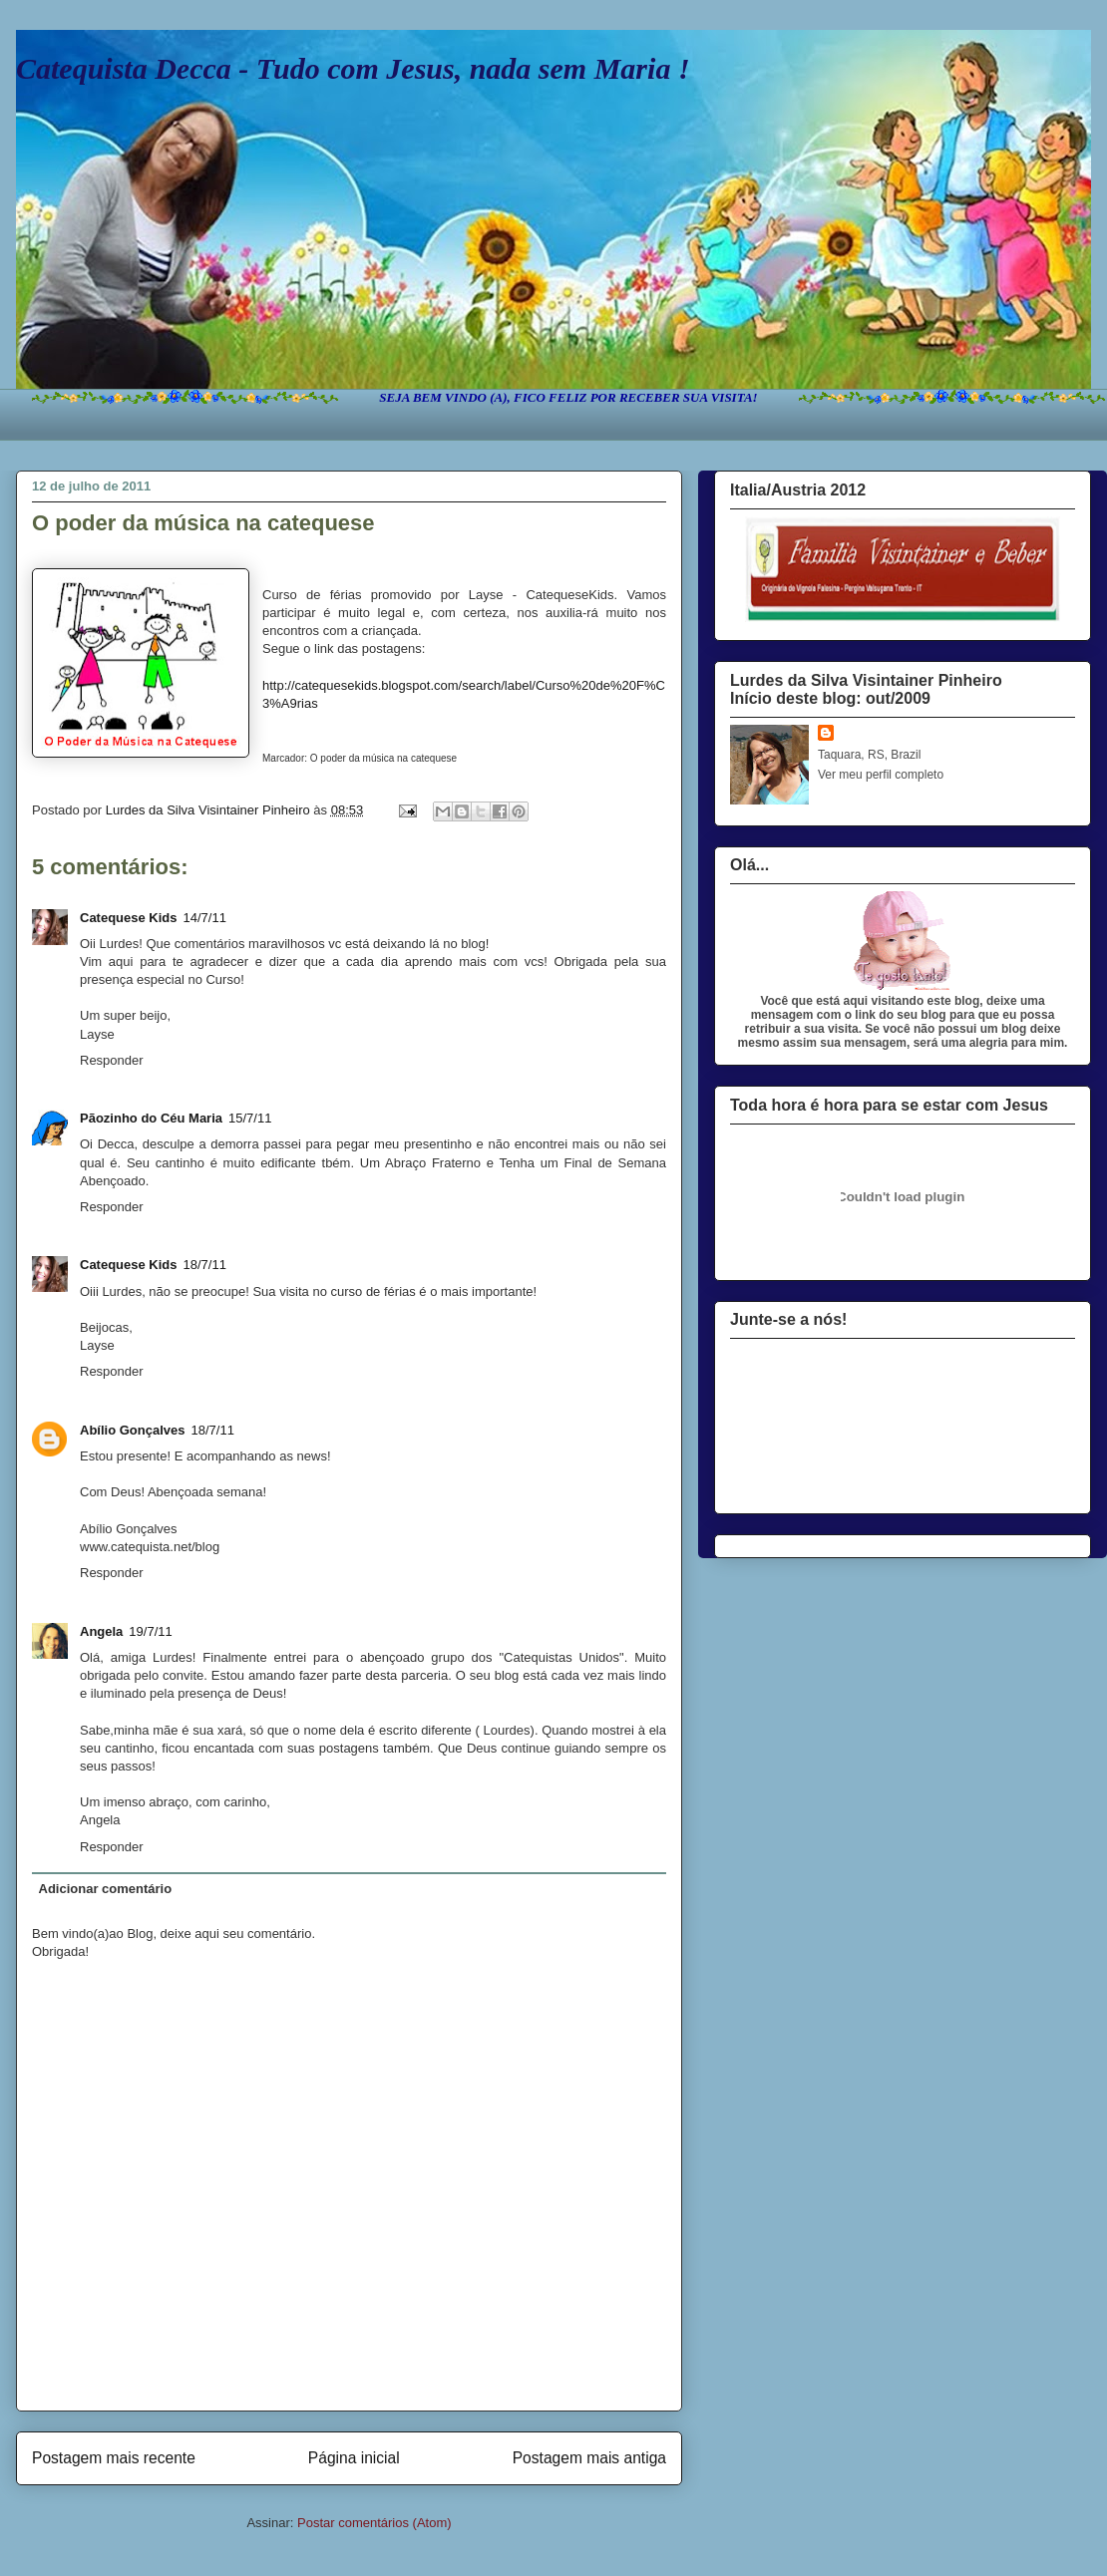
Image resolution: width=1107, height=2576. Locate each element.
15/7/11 (249, 1118)
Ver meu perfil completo (880, 775)
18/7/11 (205, 1264)
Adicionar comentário (106, 1888)
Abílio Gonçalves (132, 1430)
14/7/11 (205, 917)
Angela (101, 1631)
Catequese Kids (129, 917)
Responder (112, 1060)
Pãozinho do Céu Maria (151, 1118)
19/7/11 (150, 1631)
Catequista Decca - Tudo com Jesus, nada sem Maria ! (353, 68)
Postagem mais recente (113, 2457)
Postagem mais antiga (589, 2457)
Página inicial (354, 2457)
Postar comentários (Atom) (374, 2522)
